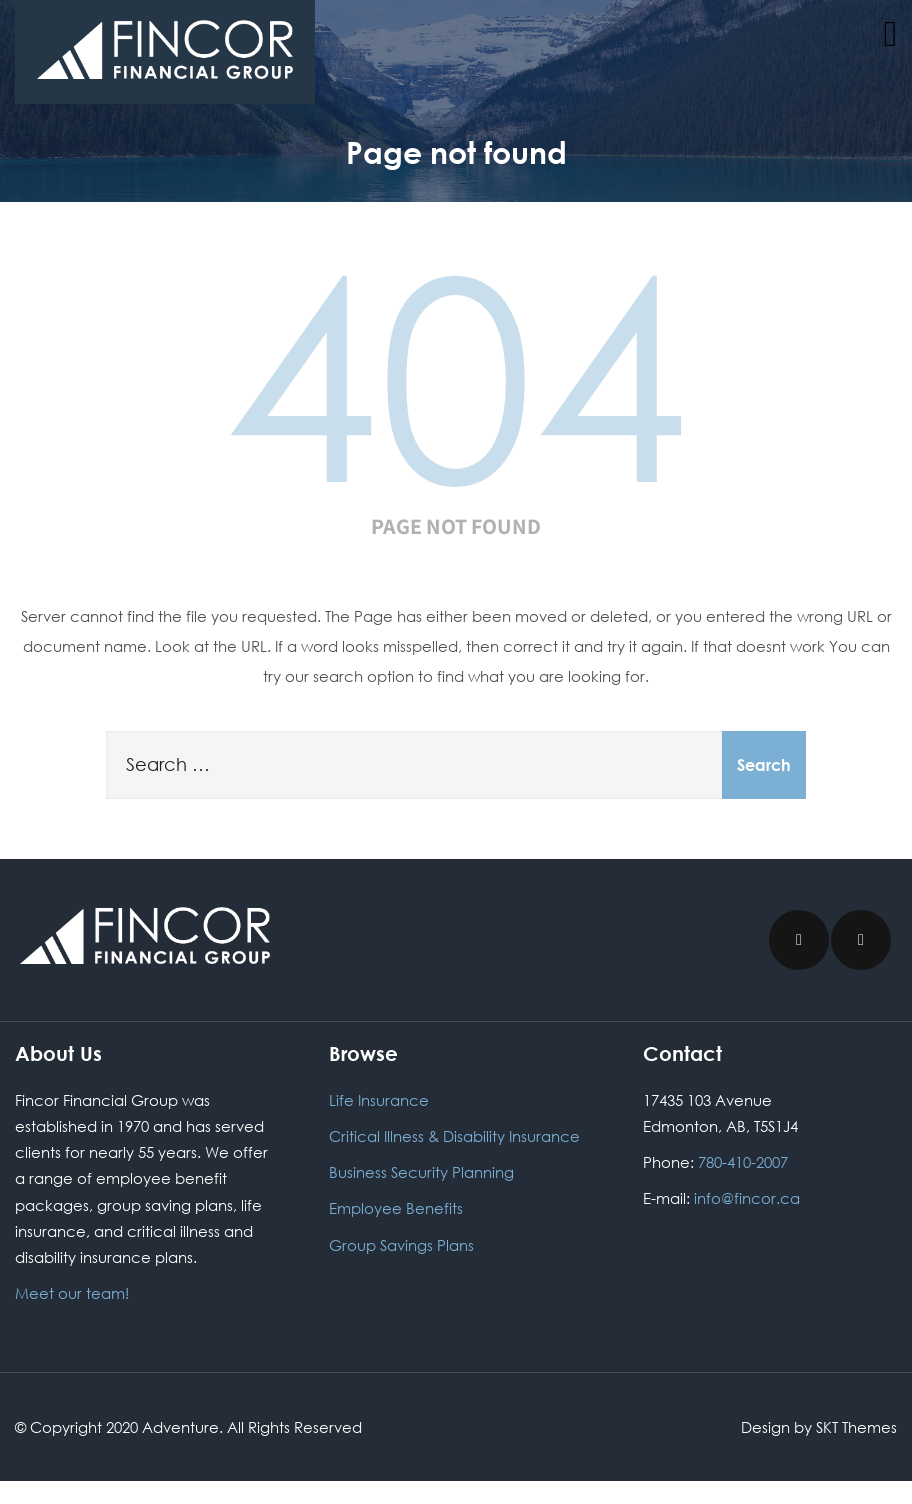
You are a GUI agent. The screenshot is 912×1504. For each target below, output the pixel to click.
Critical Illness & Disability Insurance (454, 1136)
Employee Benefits (396, 1208)
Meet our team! (72, 1293)
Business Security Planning (421, 1172)
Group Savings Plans (401, 1245)
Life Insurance (379, 1100)
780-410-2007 (743, 1162)
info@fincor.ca (749, 1198)
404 (456, 372)
